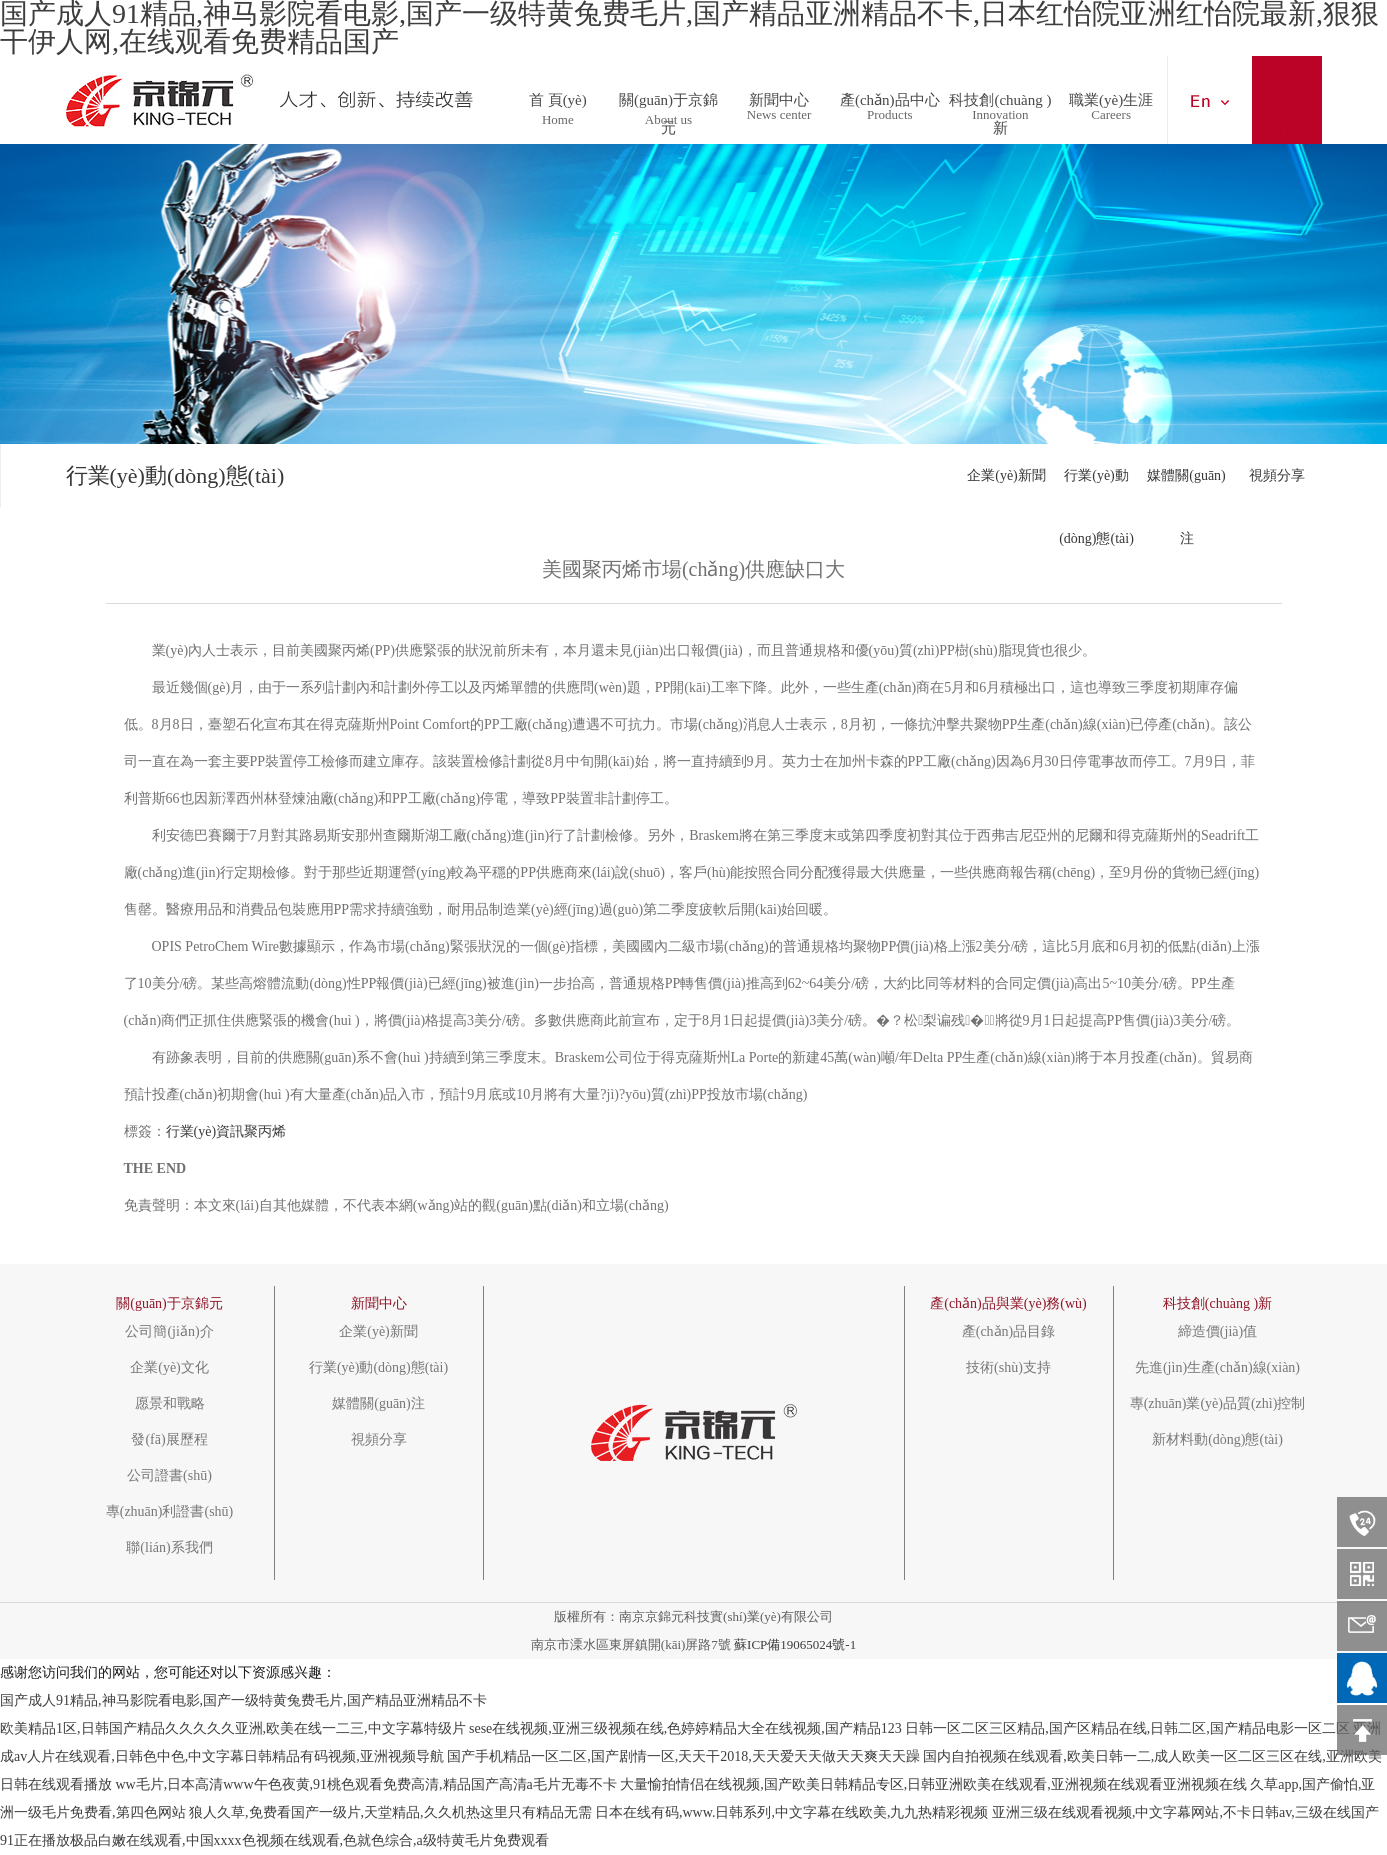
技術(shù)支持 (1008, 1368)
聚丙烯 (265, 1131)
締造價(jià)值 (1217, 1332)
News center (779, 114)
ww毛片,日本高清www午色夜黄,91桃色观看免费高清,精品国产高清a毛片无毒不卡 (366, 1784)
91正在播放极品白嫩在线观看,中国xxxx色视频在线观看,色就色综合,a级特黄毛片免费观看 (274, 1840)
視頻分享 (1277, 475)
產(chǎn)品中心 (890, 94)
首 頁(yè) (558, 94)
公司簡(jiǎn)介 (169, 1332)
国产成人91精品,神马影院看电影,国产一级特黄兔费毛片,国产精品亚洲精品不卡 (243, 1700)
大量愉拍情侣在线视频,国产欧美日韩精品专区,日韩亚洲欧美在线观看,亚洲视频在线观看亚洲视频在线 (933, 1784)
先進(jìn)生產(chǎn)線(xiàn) (1217, 1368)
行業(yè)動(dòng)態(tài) (1096, 487)
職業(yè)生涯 (1111, 94)
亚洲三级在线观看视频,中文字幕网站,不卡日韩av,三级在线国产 (1185, 1812)
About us (668, 119)
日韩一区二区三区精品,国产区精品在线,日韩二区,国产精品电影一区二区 (1127, 1728)
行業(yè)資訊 (205, 1131)
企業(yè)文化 (169, 1368)
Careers (1111, 114)
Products (890, 114)
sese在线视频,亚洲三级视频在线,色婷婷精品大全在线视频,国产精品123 (685, 1728)
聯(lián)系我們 (169, 1548)
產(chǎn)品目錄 (1009, 1332)
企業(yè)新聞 (1006, 475)
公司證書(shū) (169, 1476)
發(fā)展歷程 (169, 1440)
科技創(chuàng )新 (1000, 94)
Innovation (1000, 114)
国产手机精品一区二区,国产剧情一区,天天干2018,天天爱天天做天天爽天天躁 (683, 1756)
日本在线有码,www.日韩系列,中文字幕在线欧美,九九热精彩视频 (791, 1812)
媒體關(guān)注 (1186, 487)
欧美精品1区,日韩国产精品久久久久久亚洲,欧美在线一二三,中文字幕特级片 (233, 1728)
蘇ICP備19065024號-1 (795, 1644)
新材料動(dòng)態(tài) (1217, 1440)
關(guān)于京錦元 (668, 94)
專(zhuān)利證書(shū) (170, 1512)
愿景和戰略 (170, 1404)
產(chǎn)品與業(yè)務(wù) (1008, 1303)
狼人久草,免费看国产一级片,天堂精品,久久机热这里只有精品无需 (390, 1812)
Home (558, 119)
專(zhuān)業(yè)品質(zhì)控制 (1218, 1404)
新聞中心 (779, 94)
